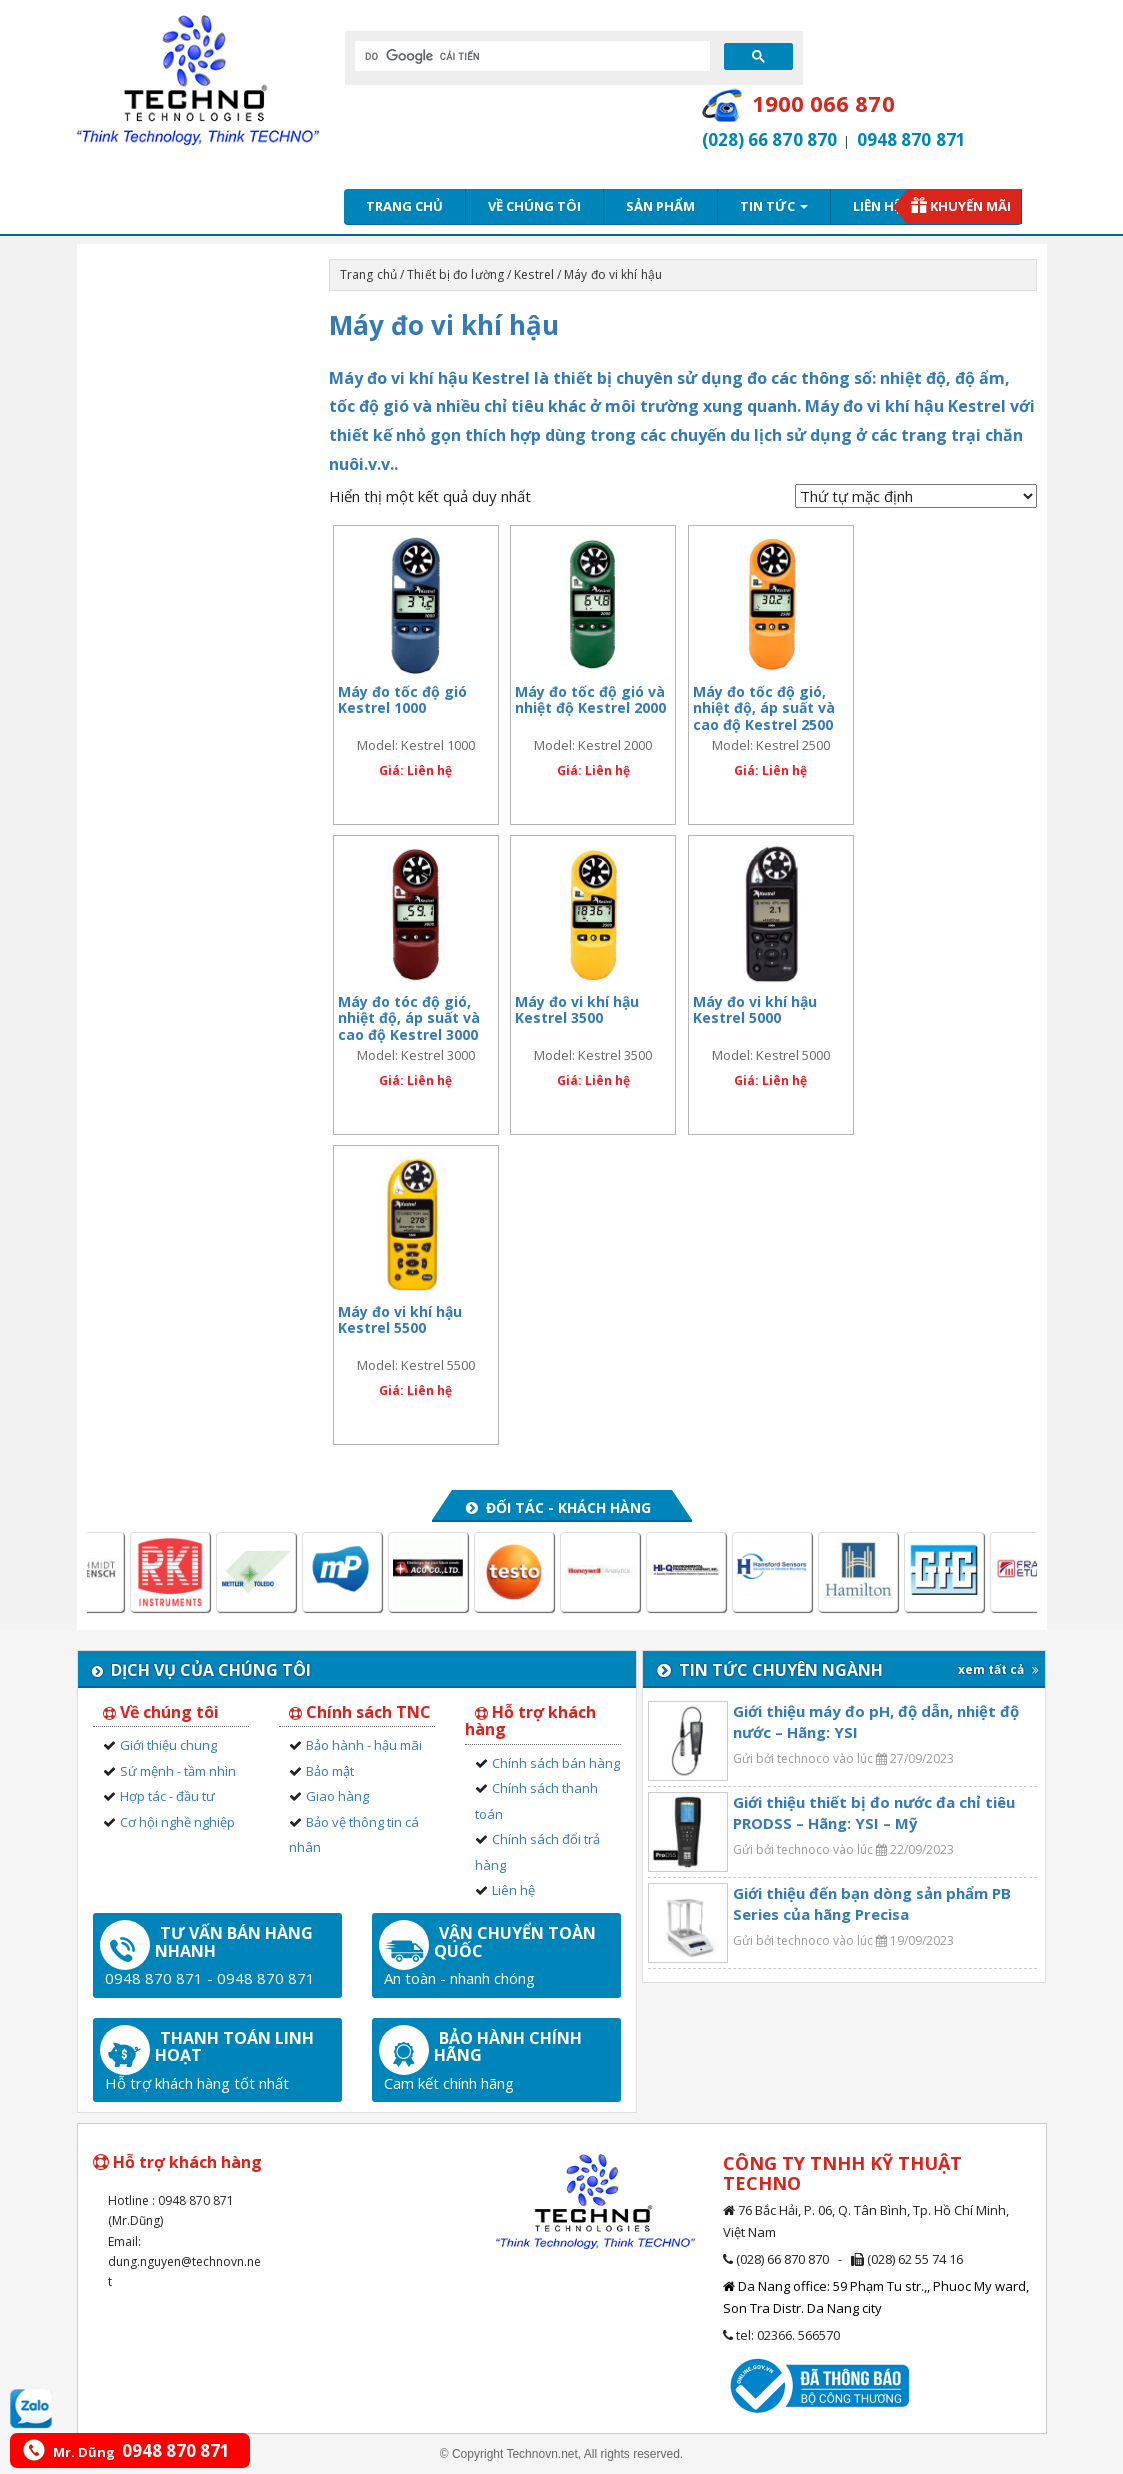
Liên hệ (877, 206)
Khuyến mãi (970, 206)
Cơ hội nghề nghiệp (177, 1822)
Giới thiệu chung (168, 1745)
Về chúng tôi (534, 206)
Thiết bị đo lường (455, 274)
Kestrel (534, 274)
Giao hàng (337, 1796)
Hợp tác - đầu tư (167, 1796)
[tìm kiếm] (530, 56)
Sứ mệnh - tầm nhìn (178, 1771)
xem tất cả (998, 1669)
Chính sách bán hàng (556, 1763)
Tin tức (774, 206)
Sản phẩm (660, 206)
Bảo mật (330, 1771)
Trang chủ (404, 206)
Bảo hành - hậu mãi (364, 1745)
